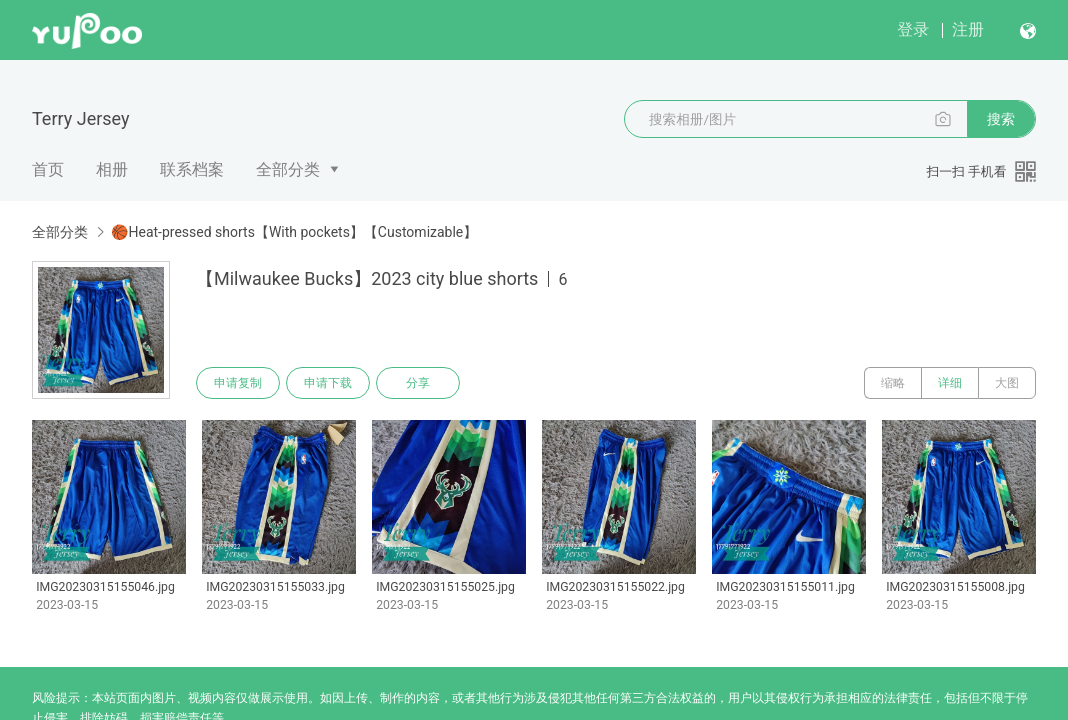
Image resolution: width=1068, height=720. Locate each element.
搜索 (1001, 119)
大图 (1007, 383)
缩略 (893, 383)
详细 (950, 383)
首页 (48, 169)
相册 (112, 169)
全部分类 (288, 169)
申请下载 (328, 383)
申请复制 (238, 383)
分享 (418, 383)
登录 (913, 29)
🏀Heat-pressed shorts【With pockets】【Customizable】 (294, 232)
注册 (968, 29)
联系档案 (192, 169)
